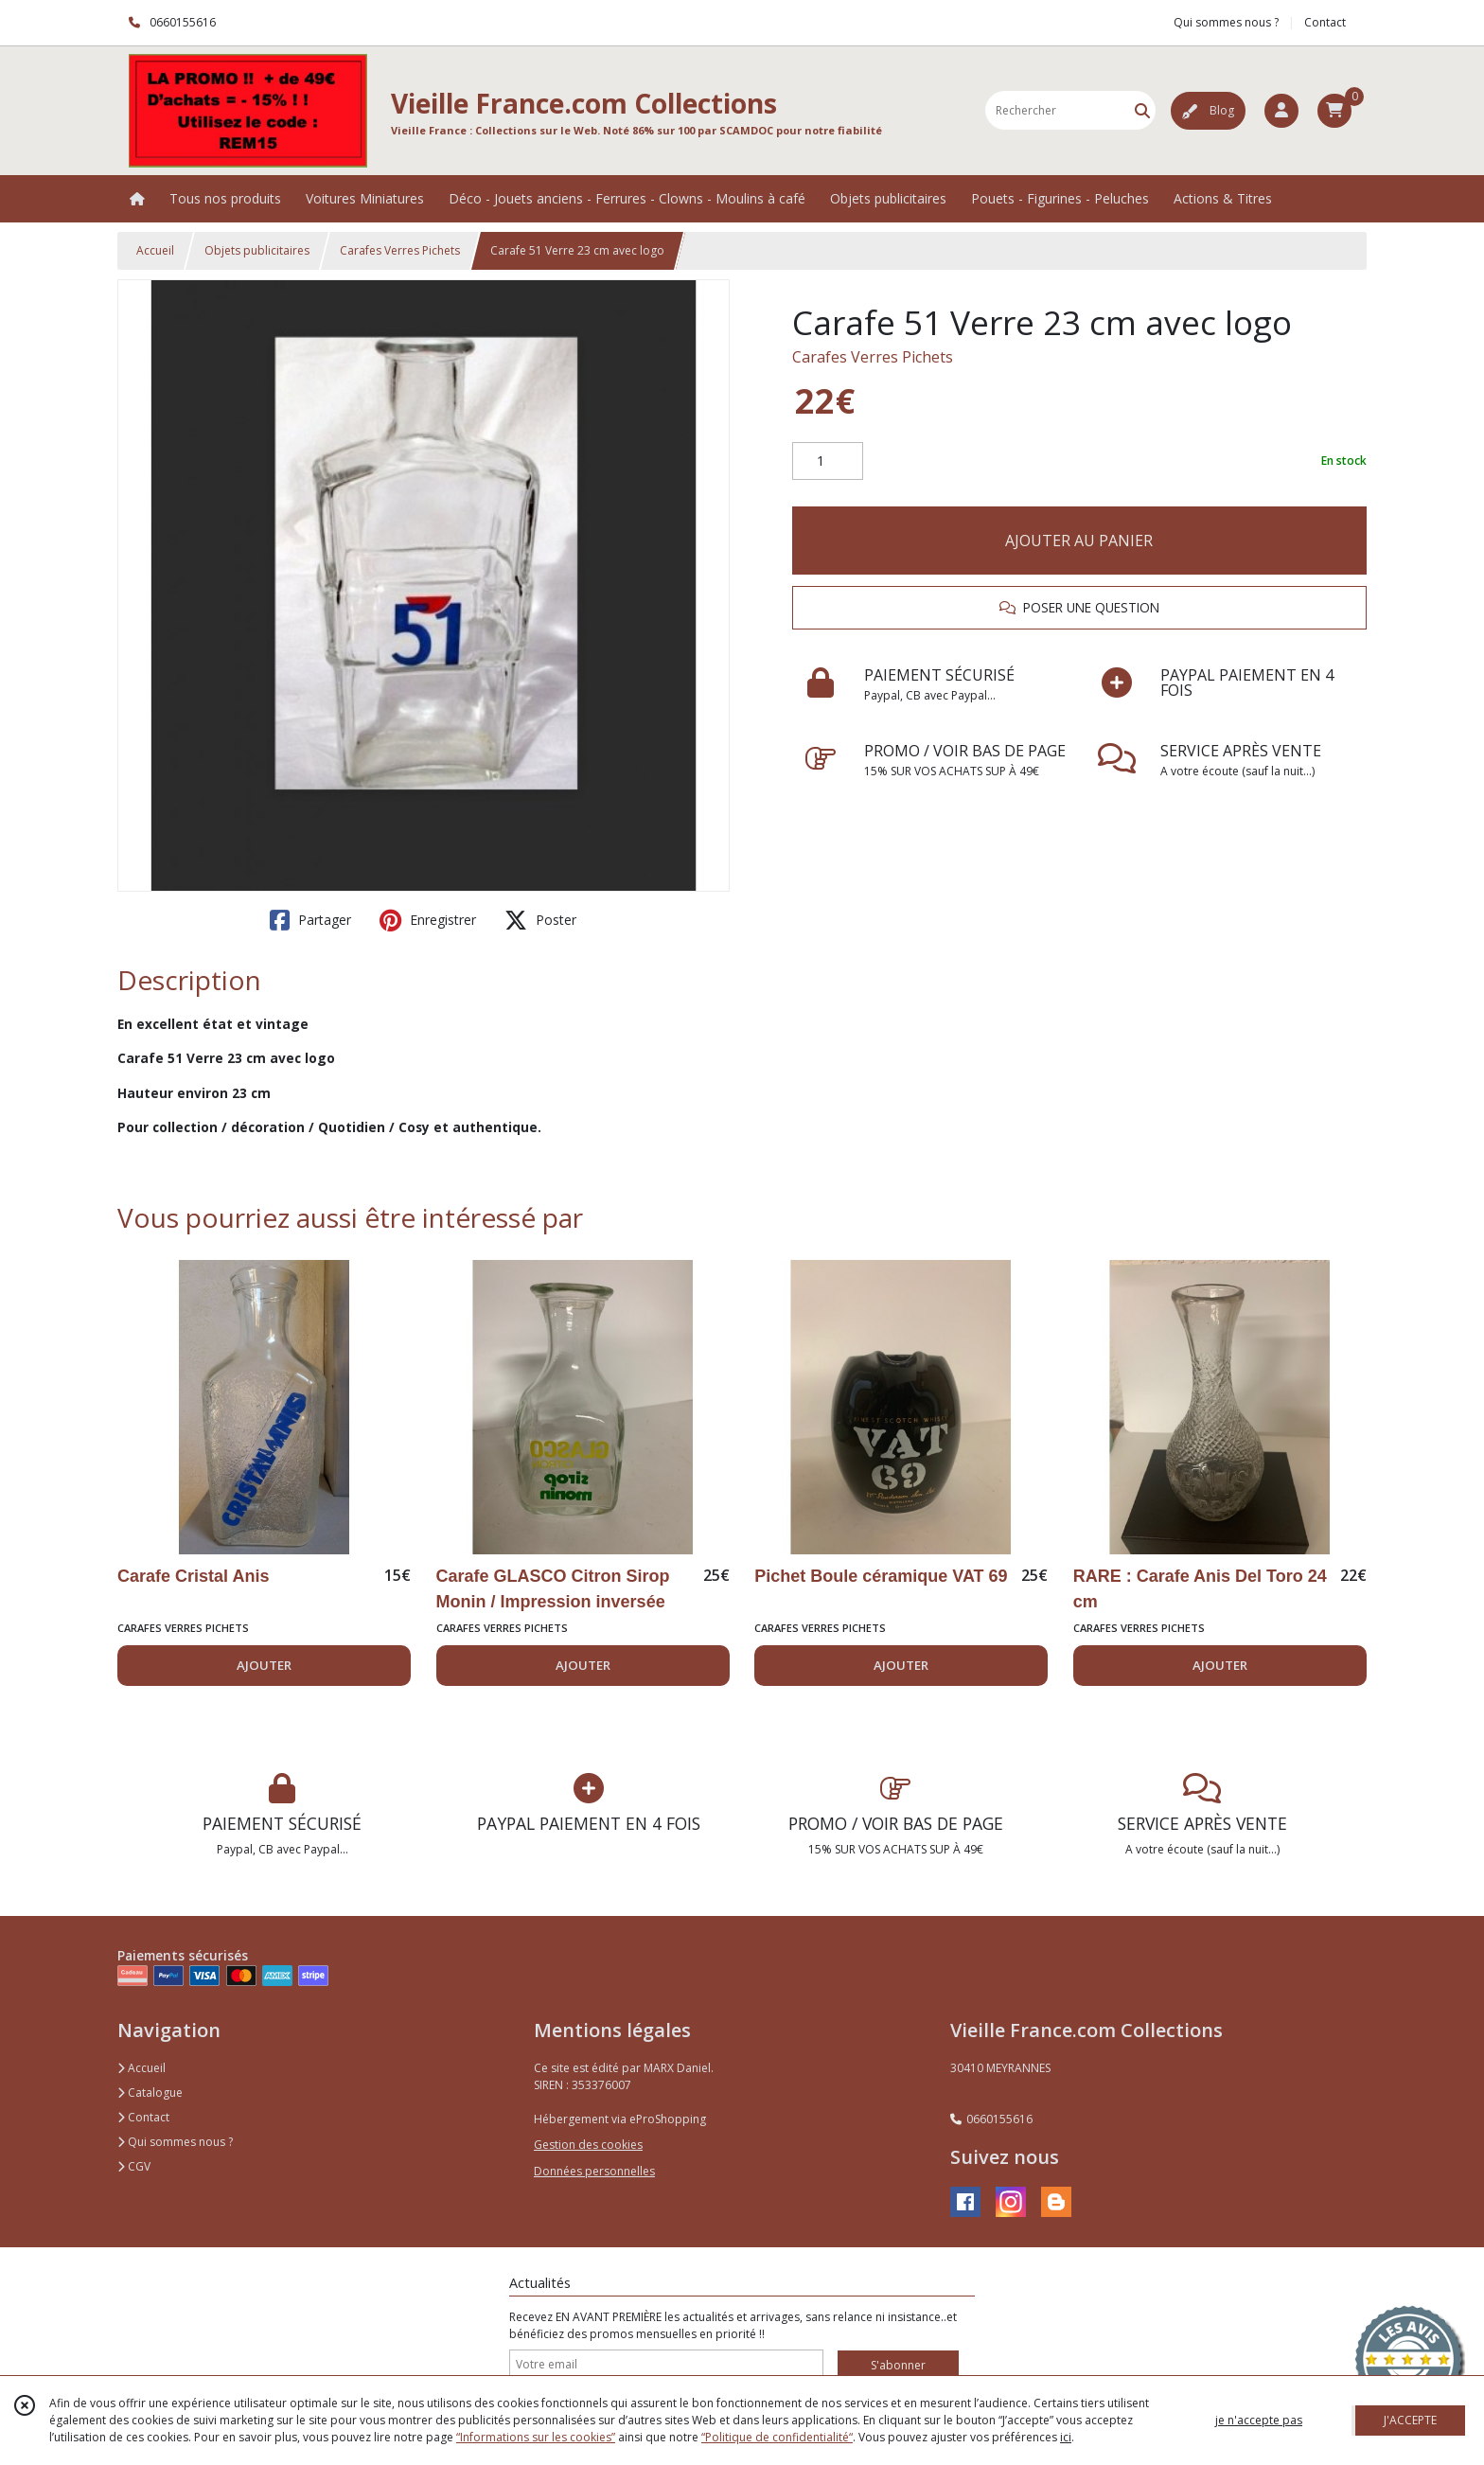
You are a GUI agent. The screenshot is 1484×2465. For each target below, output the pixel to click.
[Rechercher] (1142, 110)
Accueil (155, 250)
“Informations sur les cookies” (535, 2437)
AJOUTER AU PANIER (1079, 540)
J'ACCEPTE (1410, 2420)
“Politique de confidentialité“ (777, 2437)
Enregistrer (428, 920)
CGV (133, 2166)
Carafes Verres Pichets (400, 250)
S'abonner (898, 2365)
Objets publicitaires (256, 250)
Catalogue (150, 2092)
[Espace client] (1281, 111)
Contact (1325, 22)
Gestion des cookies (588, 2145)
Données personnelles (594, 2171)
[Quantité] (827, 461)
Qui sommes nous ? (175, 2142)
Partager (310, 920)
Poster (540, 920)
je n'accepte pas (1258, 2420)
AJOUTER (264, 1665)
